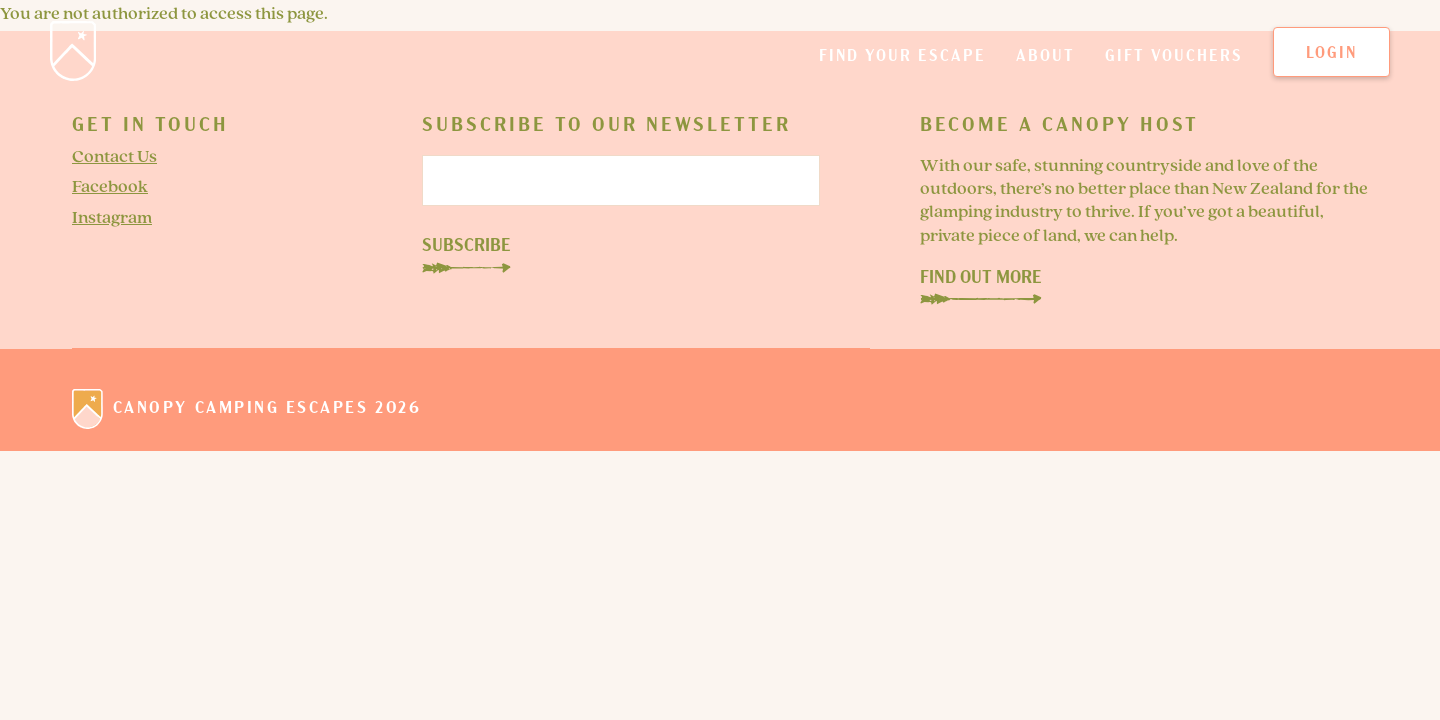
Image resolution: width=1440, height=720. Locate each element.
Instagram (112, 218)
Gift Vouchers (1174, 63)
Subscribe (466, 248)
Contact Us (114, 157)
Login (1331, 55)
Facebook (110, 187)
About (1045, 63)
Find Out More (981, 285)
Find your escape (902, 63)
